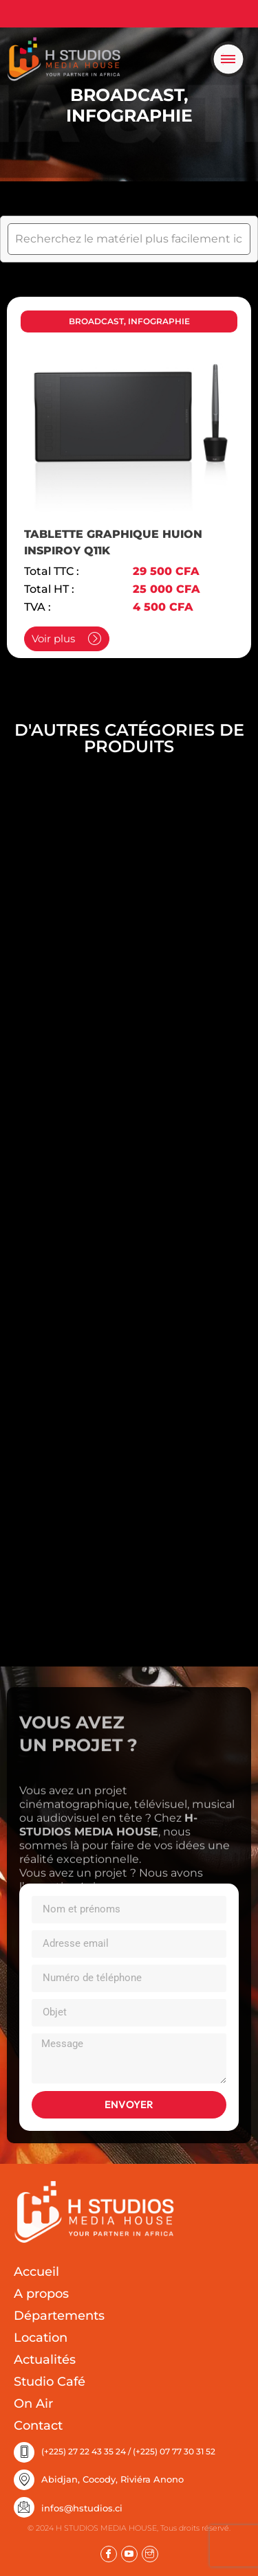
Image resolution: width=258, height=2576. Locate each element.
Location (40, 2337)
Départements (59, 2315)
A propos (41, 2293)
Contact (38, 2425)
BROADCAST (127, 94)
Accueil (36, 2271)
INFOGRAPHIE (129, 115)
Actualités (45, 2359)
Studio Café (49, 2381)
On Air (33, 2403)
